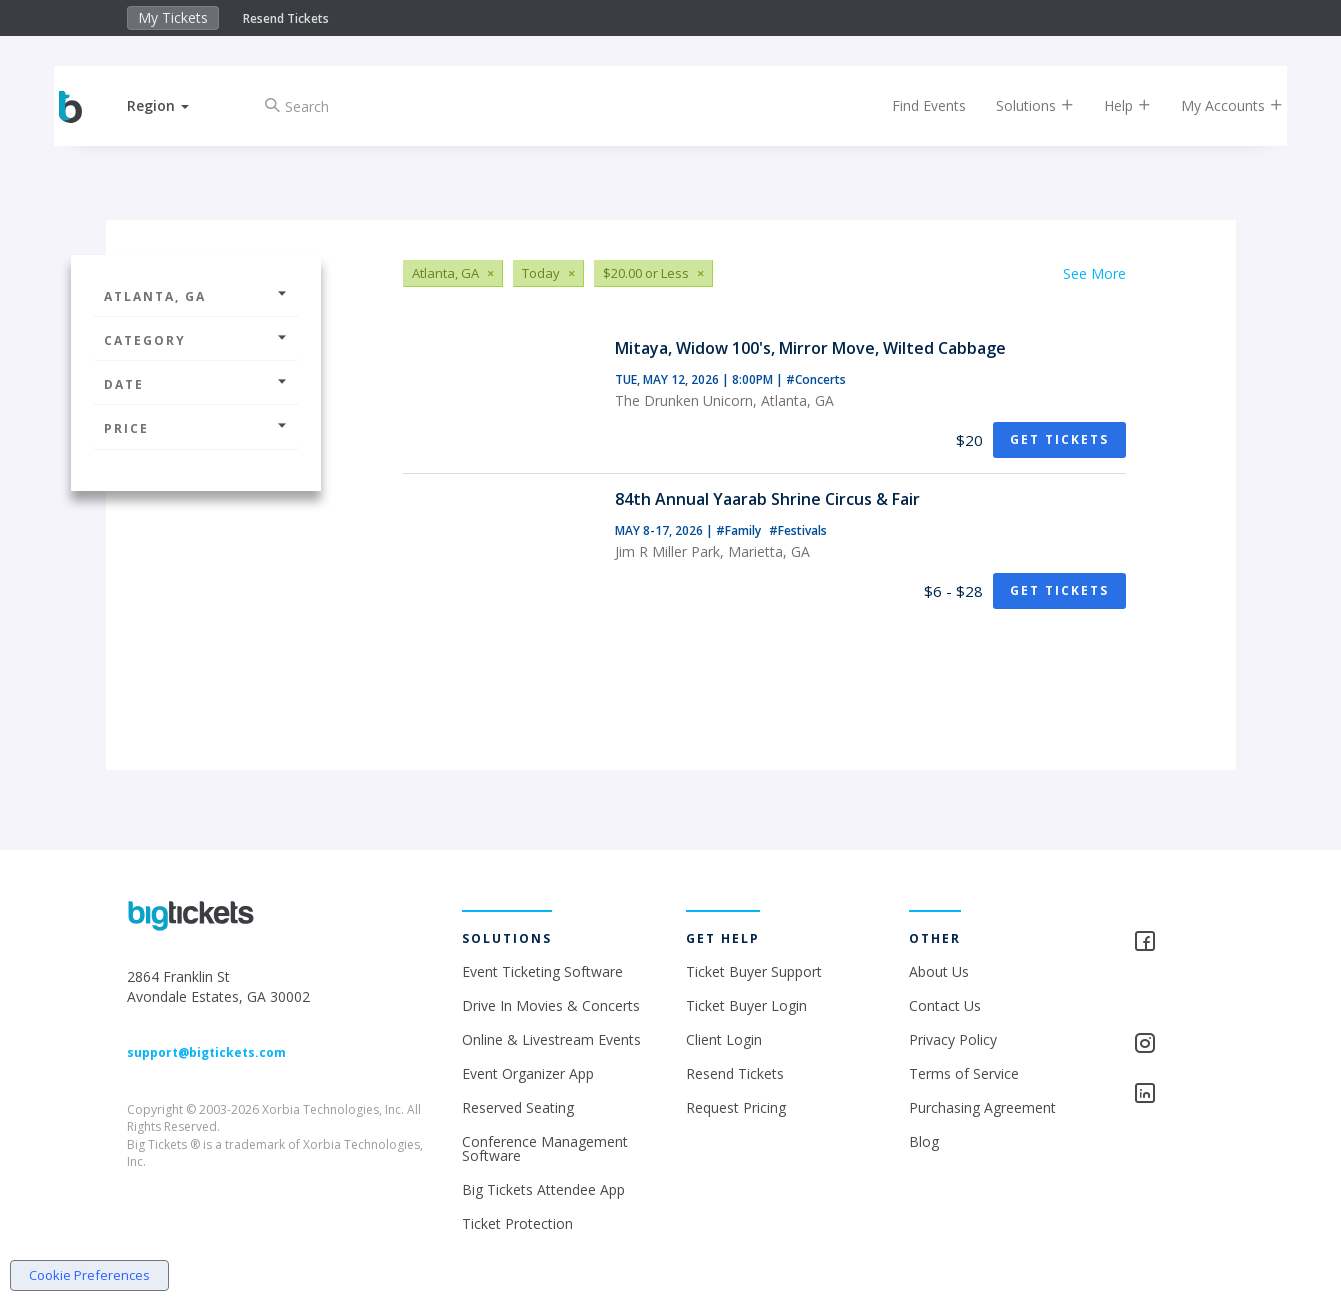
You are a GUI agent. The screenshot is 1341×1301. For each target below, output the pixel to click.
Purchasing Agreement (982, 1107)
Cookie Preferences (89, 1275)
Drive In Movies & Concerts (551, 1005)
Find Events (914, 105)
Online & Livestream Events (551, 1039)
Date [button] (196, 384)
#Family (740, 530)
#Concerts (816, 379)
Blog (924, 1141)
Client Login (724, 1039)
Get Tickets (1059, 439)
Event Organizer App (528, 1073)
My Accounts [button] (1217, 105)
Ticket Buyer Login (746, 1005)
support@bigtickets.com (206, 1052)
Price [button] (196, 428)
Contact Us (945, 1005)
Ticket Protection (517, 1223)
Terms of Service (964, 1073)
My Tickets (173, 17)
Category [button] (196, 340)
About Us (939, 971)
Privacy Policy (953, 1039)
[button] (173, 105)
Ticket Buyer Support (754, 971)
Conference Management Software (545, 1148)
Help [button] (1112, 105)
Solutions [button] (1020, 105)
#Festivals (798, 530)
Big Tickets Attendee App (543, 1189)
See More (1094, 273)
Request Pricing (736, 1107)
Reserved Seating (518, 1107)
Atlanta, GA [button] (196, 296)
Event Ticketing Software (542, 971)
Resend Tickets (286, 18)
